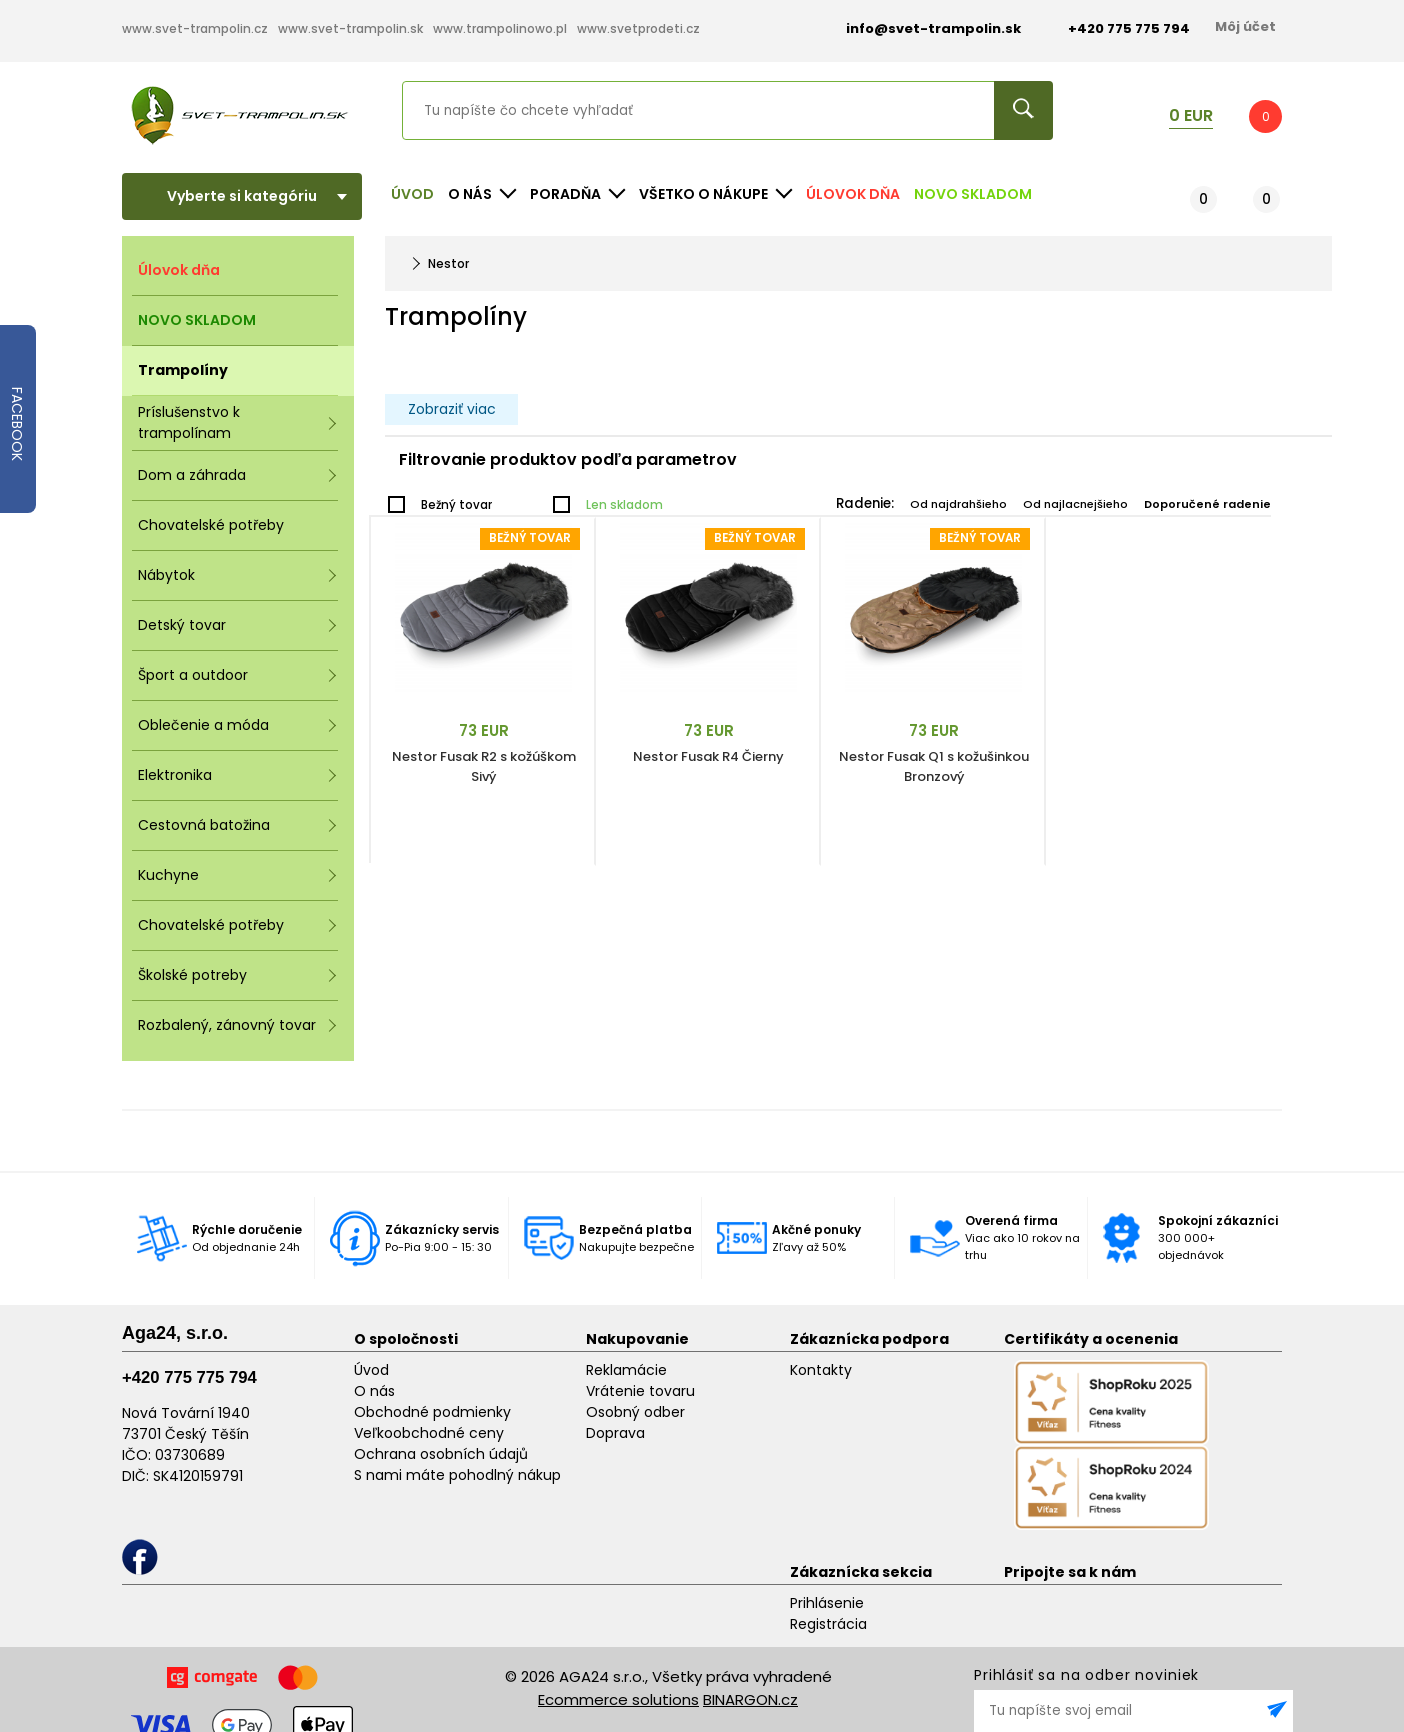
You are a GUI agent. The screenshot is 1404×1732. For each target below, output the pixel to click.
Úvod (412, 194)
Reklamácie (626, 1370)
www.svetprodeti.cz (638, 28)
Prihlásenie (827, 1603)
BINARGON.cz (750, 1699)
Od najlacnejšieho (1075, 504)
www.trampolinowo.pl (500, 28)
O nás (374, 1391)
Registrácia (828, 1624)
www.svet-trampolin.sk (350, 28)
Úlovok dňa (853, 194)
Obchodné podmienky (432, 1412)
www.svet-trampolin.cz (195, 28)
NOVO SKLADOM (973, 194)
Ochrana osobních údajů (441, 1454)
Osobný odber (635, 1412)
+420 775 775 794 (189, 1377)
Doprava (615, 1433)
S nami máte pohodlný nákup (457, 1475)
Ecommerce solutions (618, 1699)
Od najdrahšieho (958, 504)
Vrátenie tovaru (640, 1391)
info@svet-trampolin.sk (918, 28)
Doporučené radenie (1207, 504)
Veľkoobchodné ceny (429, 1433)
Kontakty (821, 1370)
